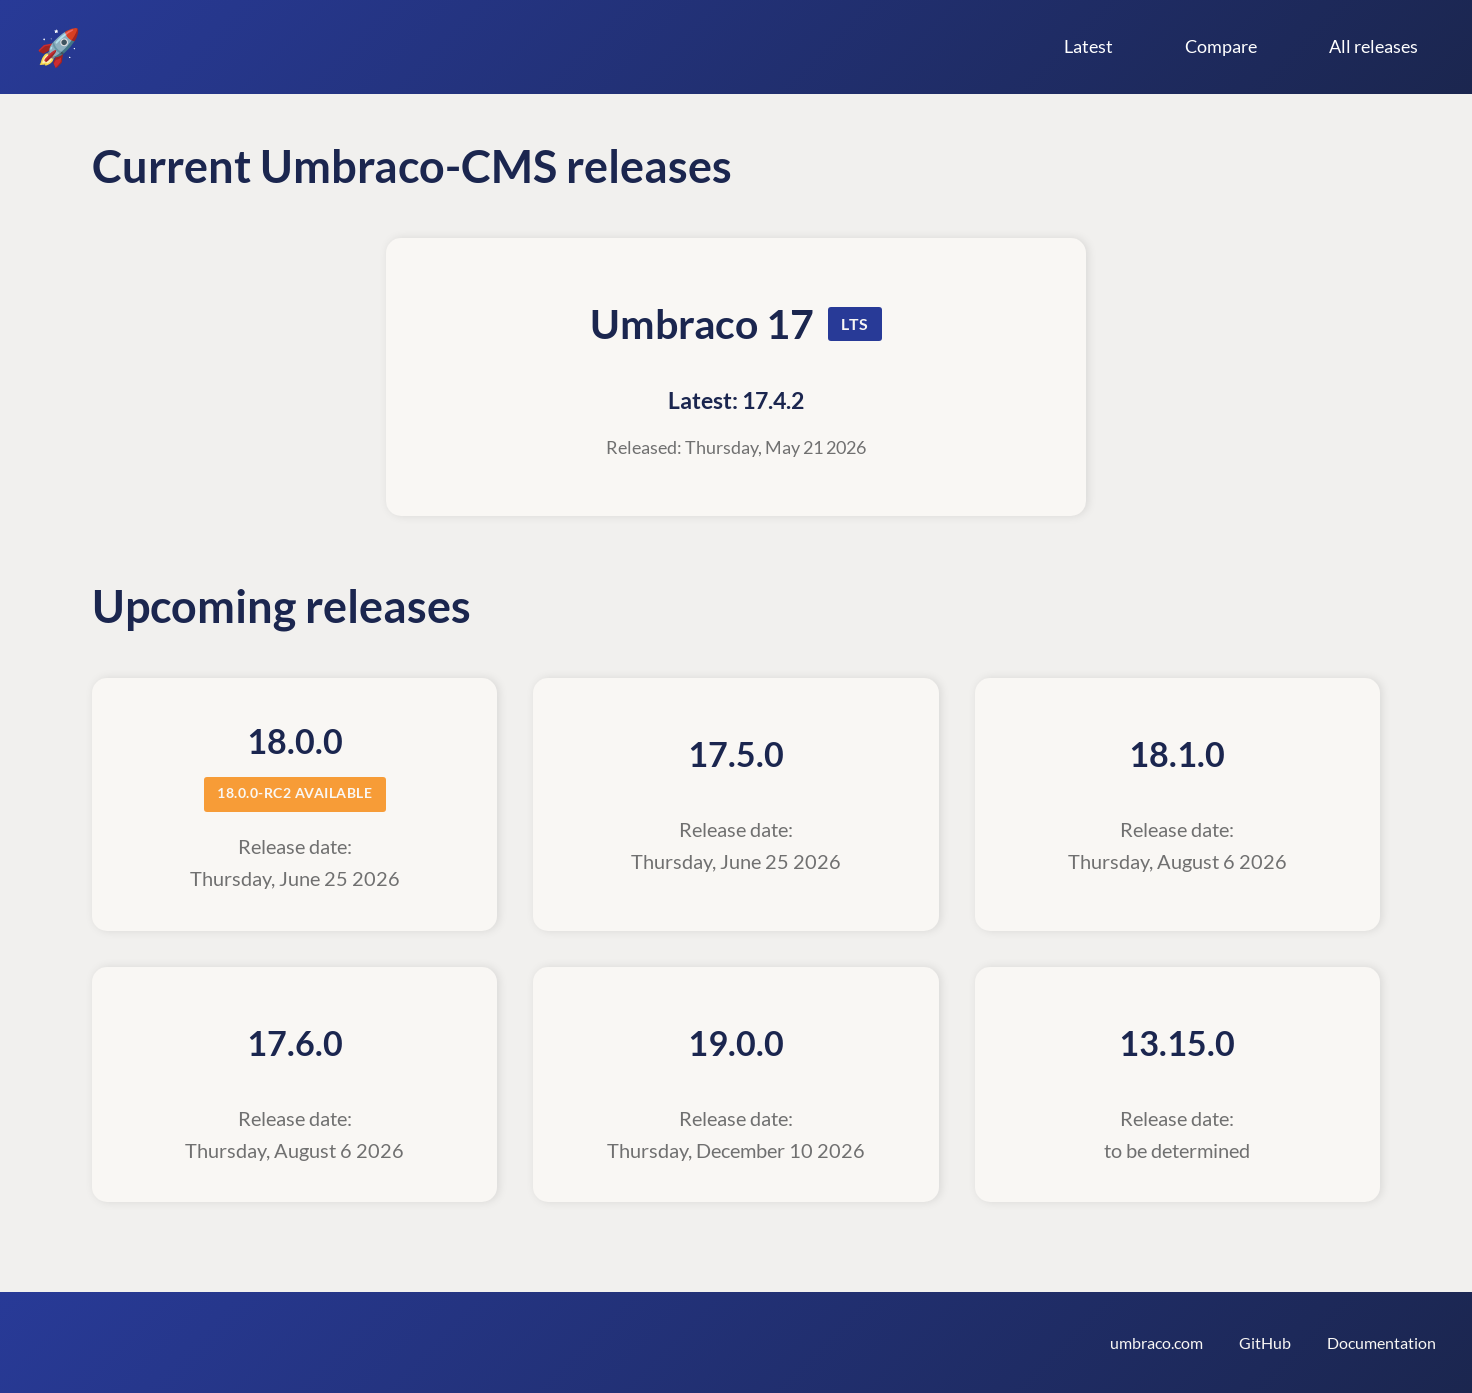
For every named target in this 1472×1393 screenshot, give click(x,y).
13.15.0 (1177, 1043)
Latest (1088, 46)
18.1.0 (1177, 754)
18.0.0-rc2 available (294, 793)
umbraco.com (1156, 1342)
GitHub (1265, 1342)
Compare (1221, 46)
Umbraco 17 (702, 323)
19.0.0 (736, 1043)
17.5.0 (736, 754)
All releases (1373, 46)
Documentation (1381, 1342)
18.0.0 (295, 741)
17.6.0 (295, 1043)
